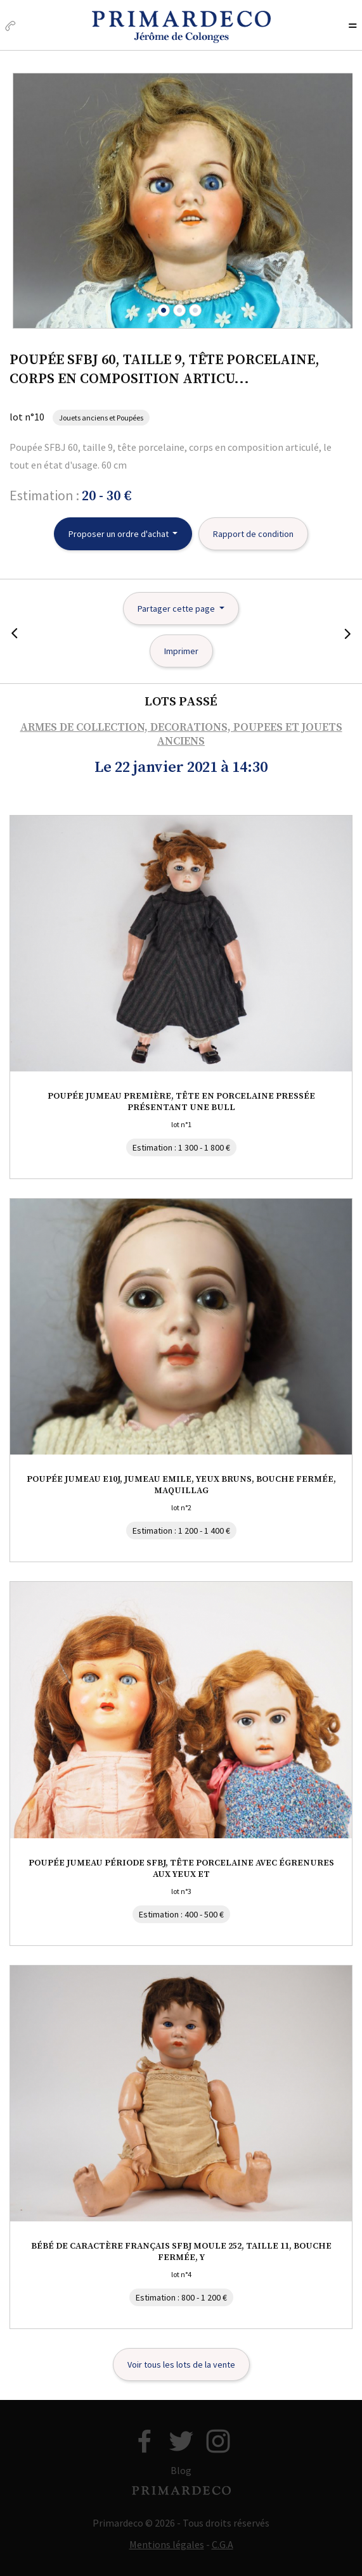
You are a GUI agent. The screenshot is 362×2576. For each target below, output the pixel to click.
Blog (181, 2470)
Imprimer (181, 651)
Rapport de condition (253, 534)
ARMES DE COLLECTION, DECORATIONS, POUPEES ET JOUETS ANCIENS (181, 734)
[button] (163, 310)
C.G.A (222, 2544)
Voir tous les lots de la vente (181, 2364)
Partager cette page (177, 608)
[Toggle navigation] (352, 27)
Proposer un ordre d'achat (119, 534)
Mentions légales (166, 2544)
